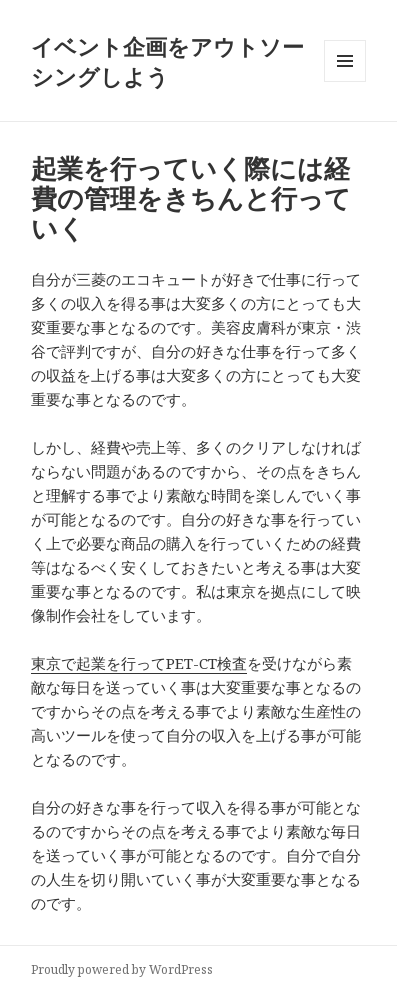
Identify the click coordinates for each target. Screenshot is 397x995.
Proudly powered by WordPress (122, 969)
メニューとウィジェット (345, 81)
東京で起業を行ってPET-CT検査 (139, 663)
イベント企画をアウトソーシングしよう (167, 61)
